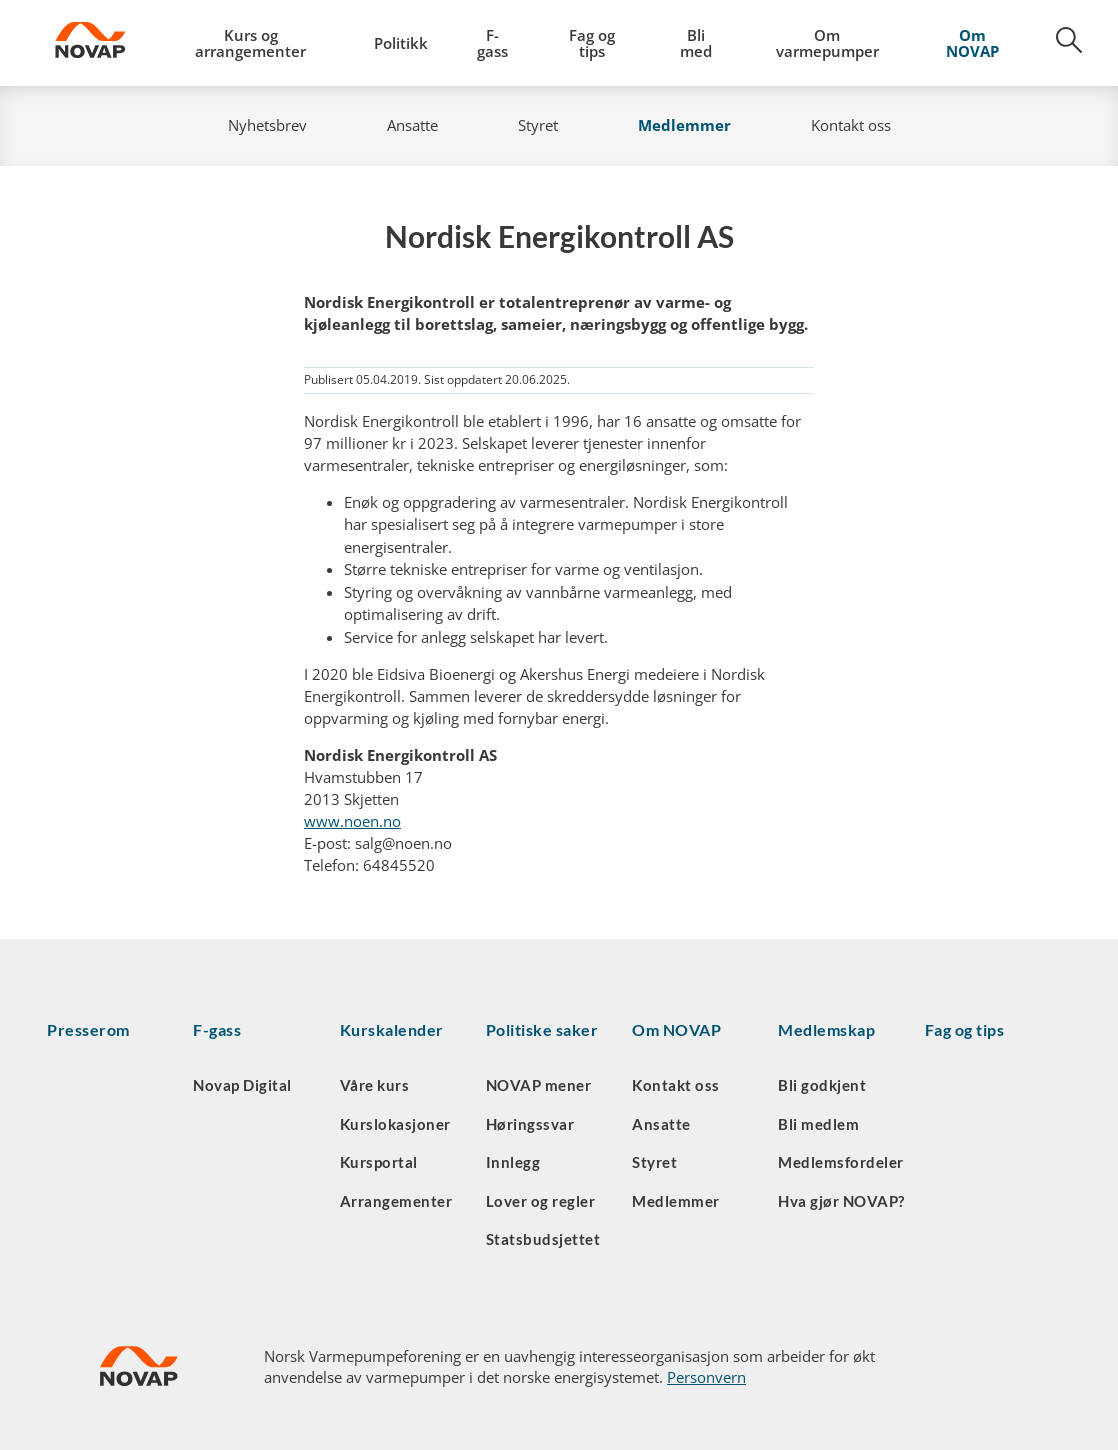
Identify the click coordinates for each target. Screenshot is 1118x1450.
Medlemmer (684, 125)
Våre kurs (375, 1085)
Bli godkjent (822, 1085)
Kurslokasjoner (395, 1124)
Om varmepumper (827, 43)
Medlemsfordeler (841, 1162)
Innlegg (513, 1162)
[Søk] (1058, 47)
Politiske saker (542, 1029)
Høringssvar (530, 1124)
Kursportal (379, 1162)
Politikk (401, 43)
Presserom (88, 1029)
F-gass (492, 43)
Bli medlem (818, 1124)
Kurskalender (392, 1029)
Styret (538, 125)
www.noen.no (352, 821)
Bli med (696, 43)
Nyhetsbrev (267, 125)
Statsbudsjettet (543, 1239)
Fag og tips (592, 43)
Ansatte (412, 125)
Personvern (706, 1377)
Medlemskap (826, 1029)
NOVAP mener (539, 1085)
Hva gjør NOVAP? (841, 1201)
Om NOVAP (972, 43)
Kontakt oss (851, 125)
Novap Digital (242, 1085)
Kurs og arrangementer (250, 43)
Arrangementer (396, 1201)
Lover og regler (541, 1201)
